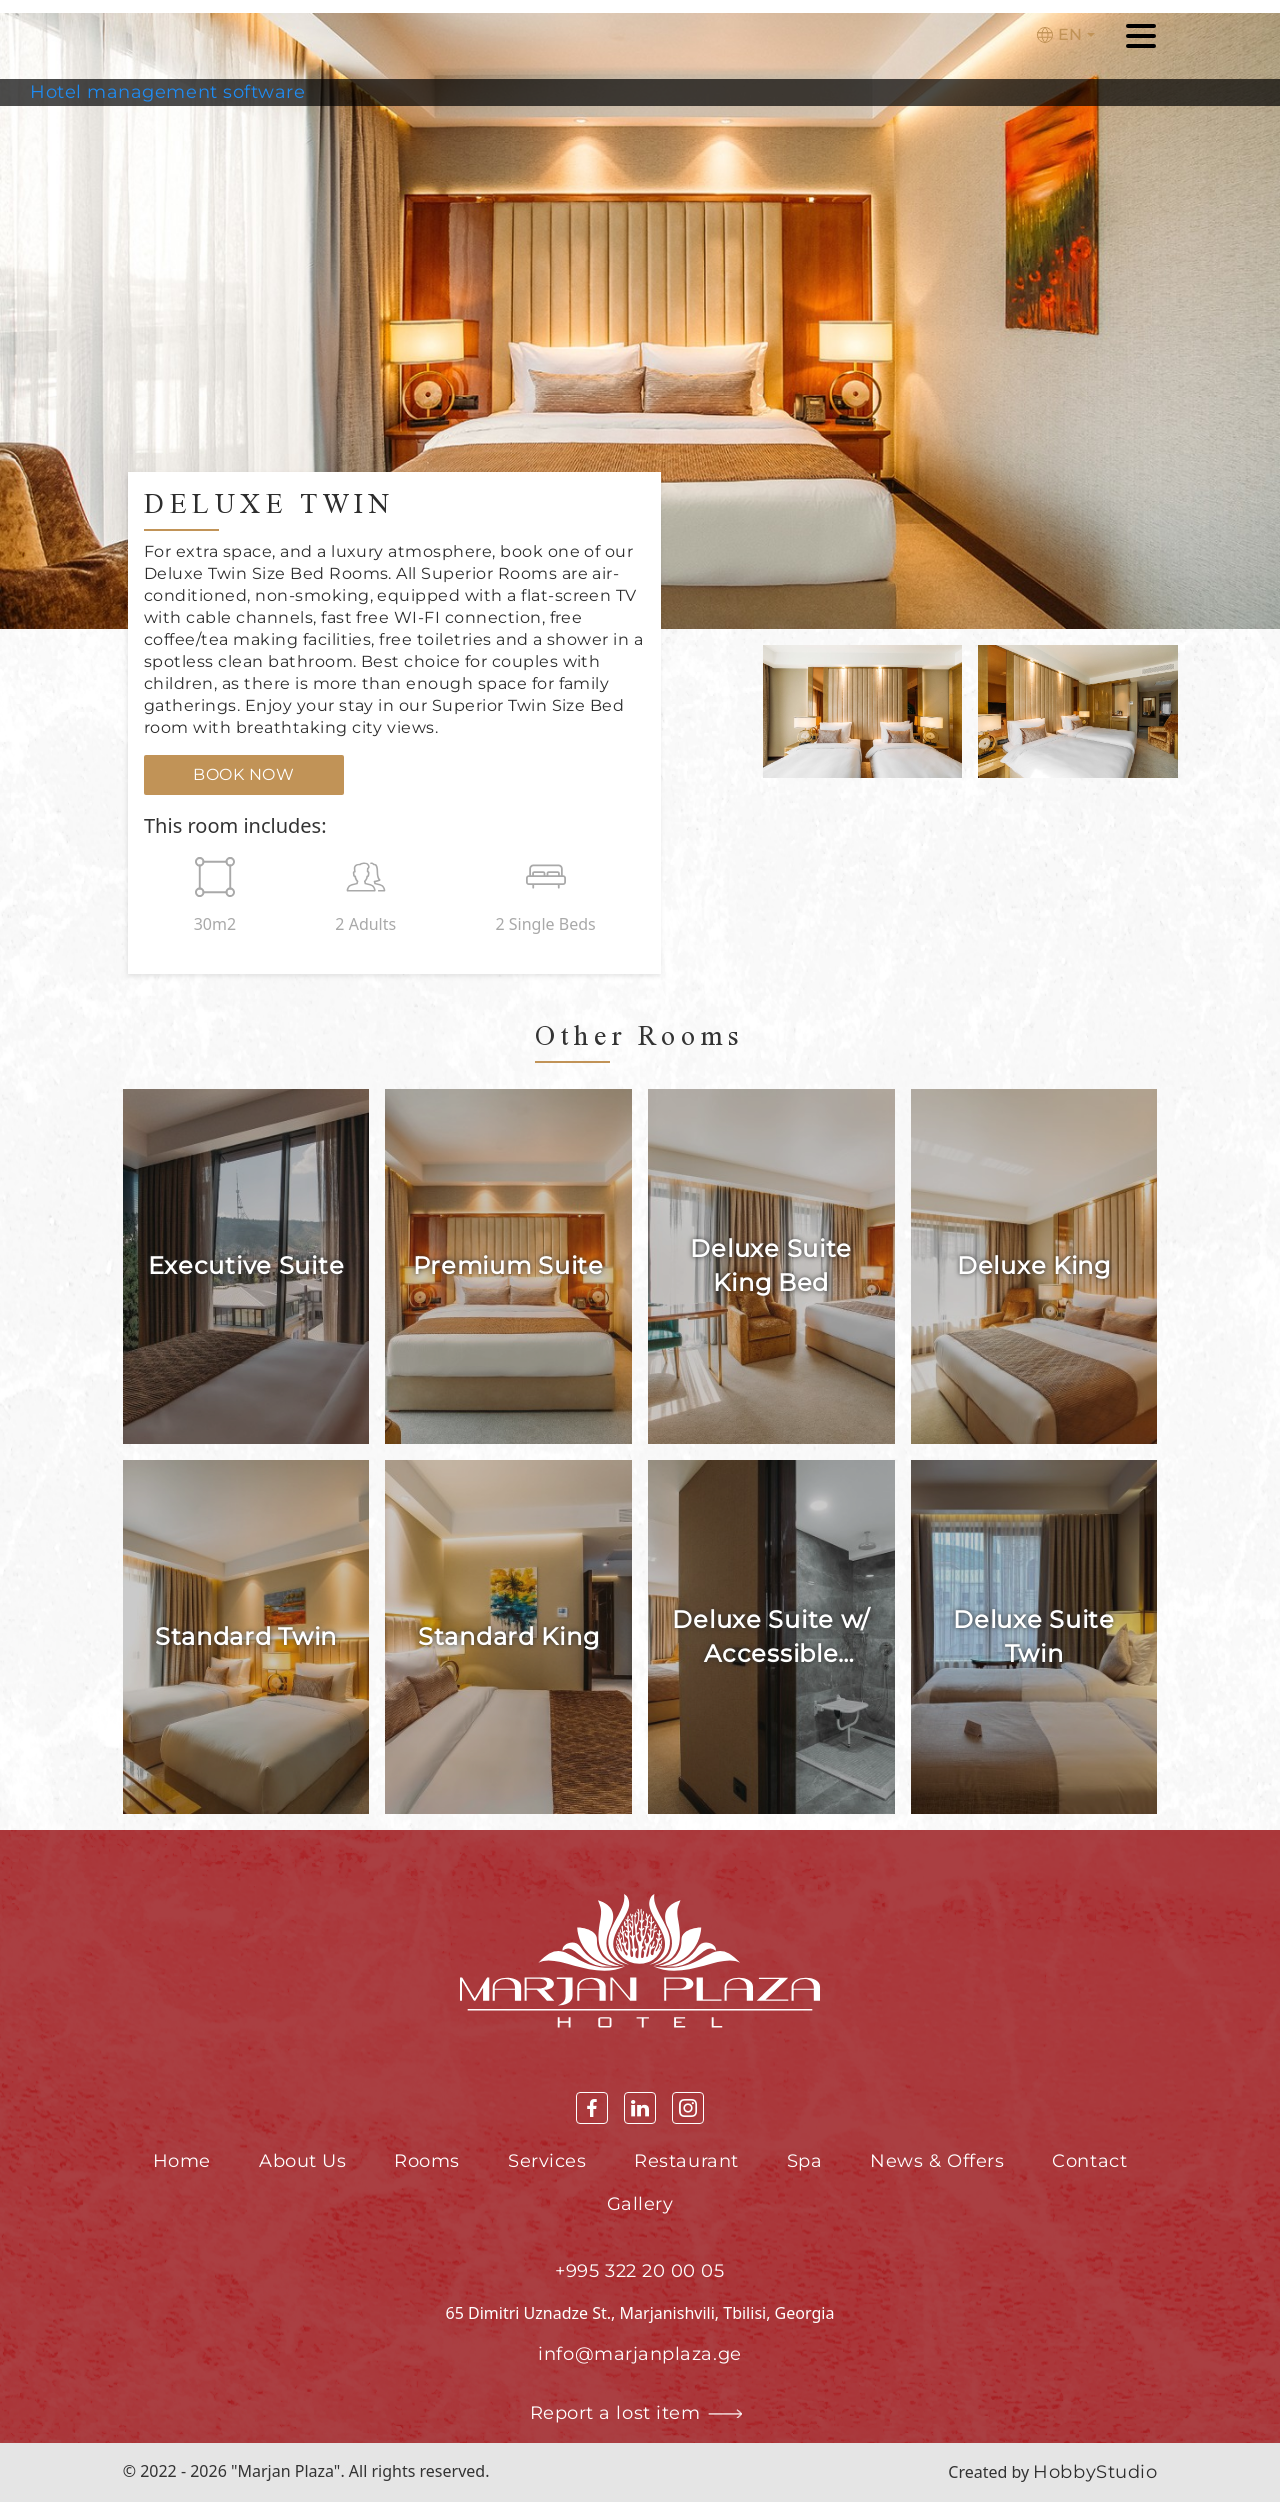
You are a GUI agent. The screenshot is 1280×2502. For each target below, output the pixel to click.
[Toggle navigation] (1141, 39)
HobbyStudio (1095, 2472)
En (1059, 34)
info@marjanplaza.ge (639, 2354)
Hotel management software (168, 92)
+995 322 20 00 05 (639, 2271)
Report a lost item (640, 2413)
